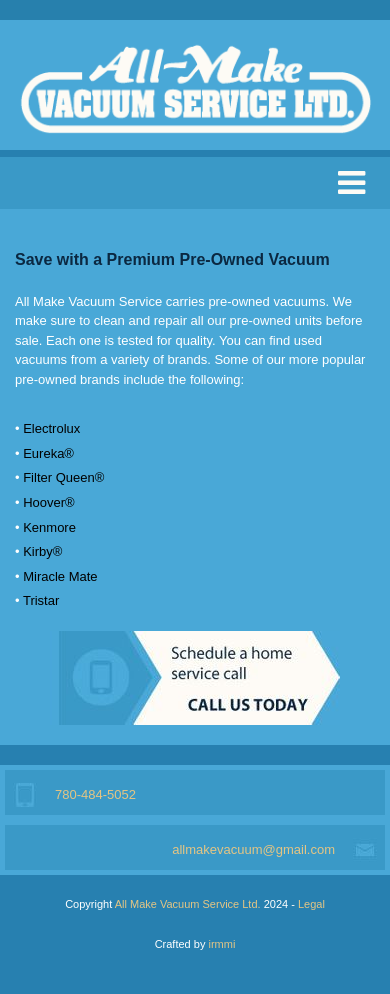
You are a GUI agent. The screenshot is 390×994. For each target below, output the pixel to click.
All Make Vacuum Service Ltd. (188, 904)
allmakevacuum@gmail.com (253, 849)
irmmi (221, 944)
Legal (311, 904)
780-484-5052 (95, 794)
